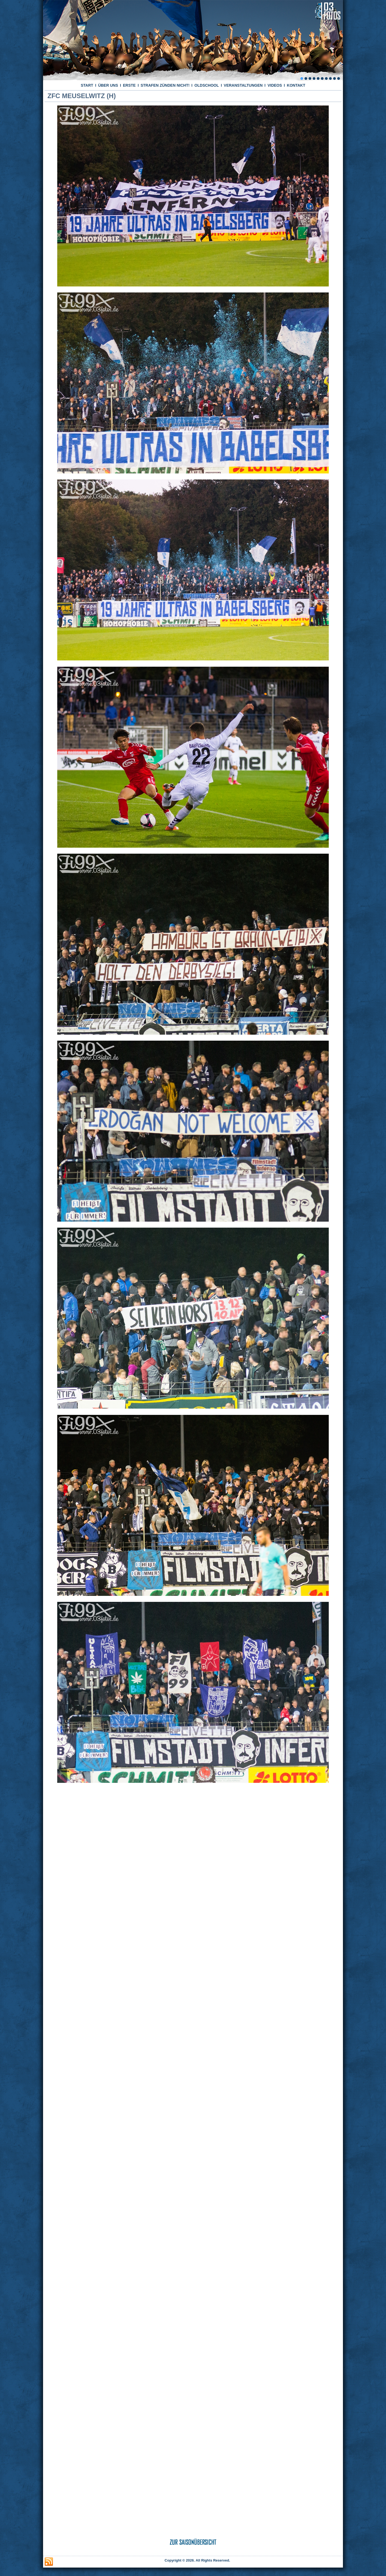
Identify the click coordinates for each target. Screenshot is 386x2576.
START (87, 85)
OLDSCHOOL (206, 85)
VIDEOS (274, 85)
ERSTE (129, 85)
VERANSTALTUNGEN (243, 85)
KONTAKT (296, 85)
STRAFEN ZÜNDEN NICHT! (165, 85)
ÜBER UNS (108, 85)
